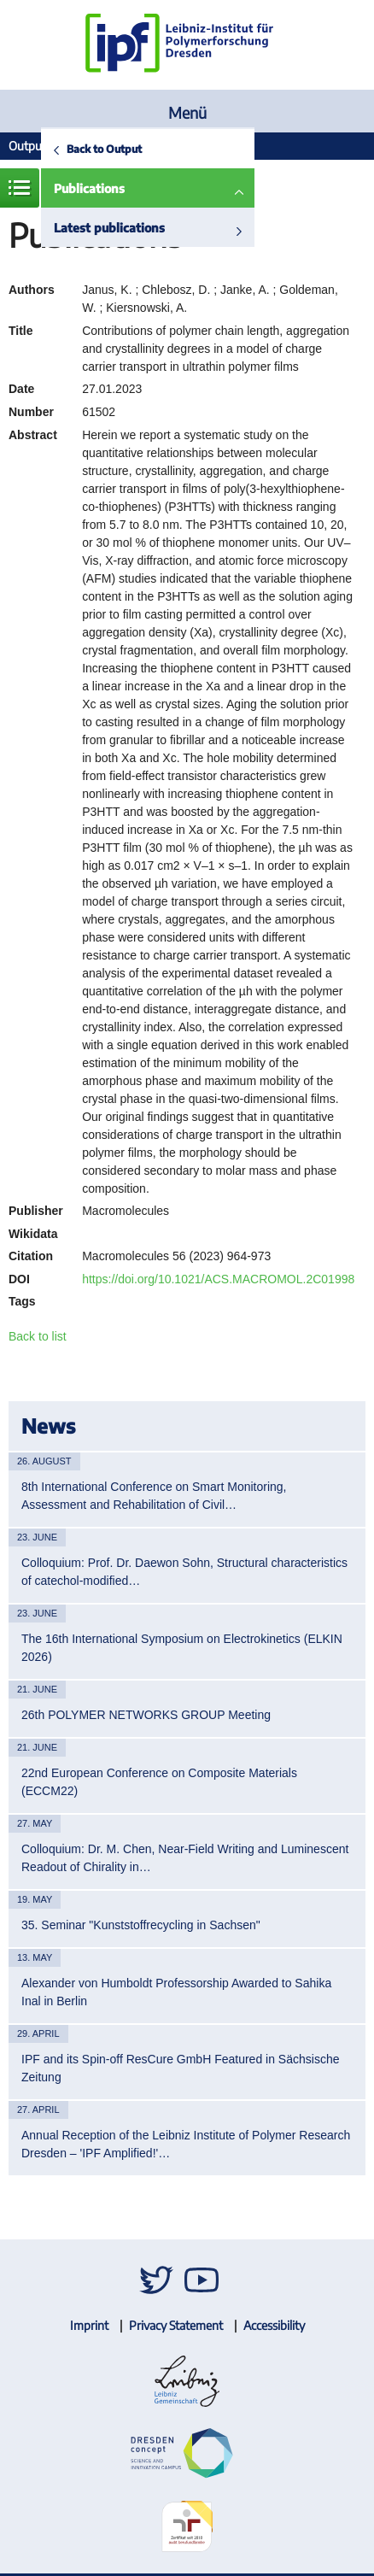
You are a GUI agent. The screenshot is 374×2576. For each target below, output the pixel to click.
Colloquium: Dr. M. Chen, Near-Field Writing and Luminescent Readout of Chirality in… (184, 1858)
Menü (187, 112)
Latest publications (109, 227)
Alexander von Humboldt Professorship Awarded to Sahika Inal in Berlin (176, 1992)
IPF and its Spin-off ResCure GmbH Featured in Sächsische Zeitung (180, 2068)
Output (27, 145)
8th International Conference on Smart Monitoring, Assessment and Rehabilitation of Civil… (154, 1495)
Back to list (38, 1336)
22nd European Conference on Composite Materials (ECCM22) (159, 1782)
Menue (19, 188)
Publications (89, 188)
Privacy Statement (176, 2325)
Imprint (89, 2325)
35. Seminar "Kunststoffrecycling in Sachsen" (140, 1925)
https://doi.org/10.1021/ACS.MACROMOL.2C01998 (218, 1279)
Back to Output (104, 148)
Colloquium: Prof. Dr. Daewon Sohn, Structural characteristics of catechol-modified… (184, 1571)
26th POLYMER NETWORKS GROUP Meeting (146, 1715)
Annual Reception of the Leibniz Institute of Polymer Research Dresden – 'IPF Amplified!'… (185, 2144)
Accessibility (274, 2325)
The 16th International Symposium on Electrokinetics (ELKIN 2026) (181, 1648)
